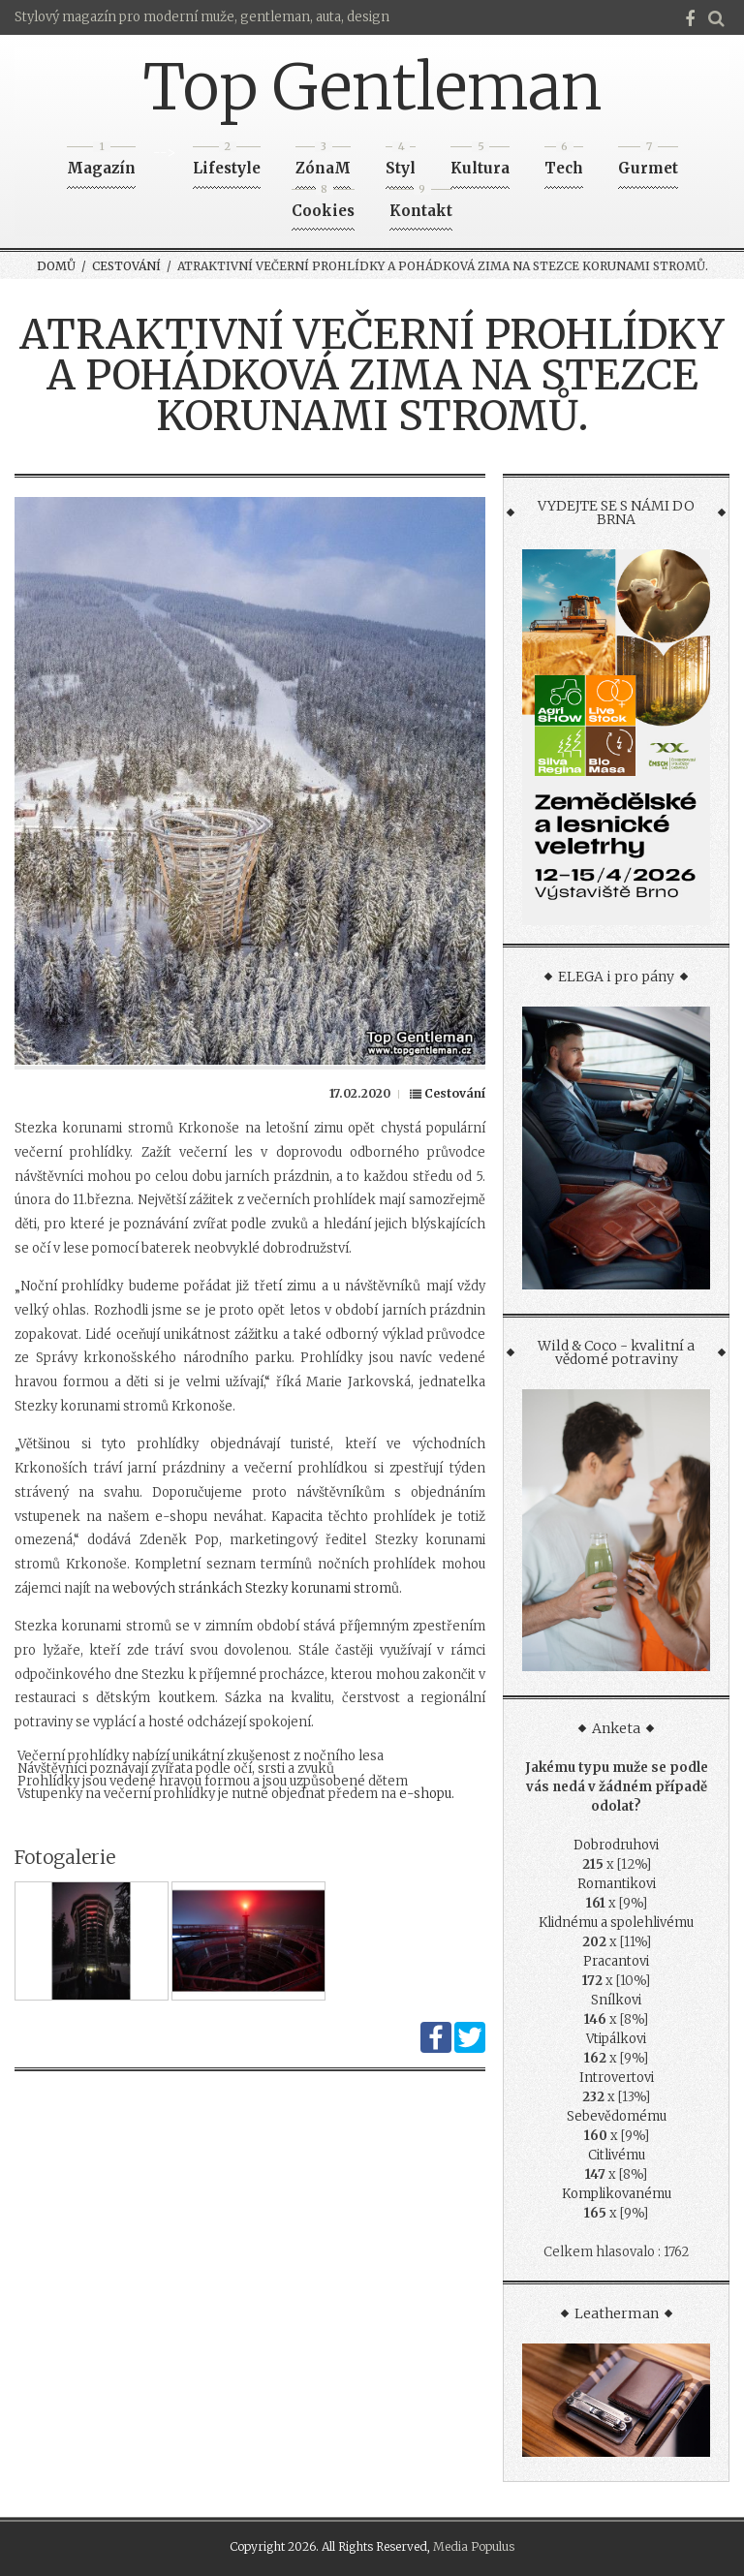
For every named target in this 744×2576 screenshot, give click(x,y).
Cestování (126, 266)
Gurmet (648, 162)
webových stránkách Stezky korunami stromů (255, 1588)
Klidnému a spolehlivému (616, 1922)
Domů (56, 266)
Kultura (480, 162)
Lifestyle (227, 162)
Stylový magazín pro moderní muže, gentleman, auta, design (202, 17)
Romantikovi (616, 1884)
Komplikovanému (616, 2194)
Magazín (101, 162)
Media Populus (473, 2546)
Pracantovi (616, 1961)
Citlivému (616, 2155)
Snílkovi (616, 2000)
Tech (563, 162)
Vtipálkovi (616, 2039)
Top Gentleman (372, 87)
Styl (401, 162)
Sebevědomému (616, 2116)
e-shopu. (426, 1793)
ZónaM (323, 162)
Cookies (323, 205)
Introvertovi (616, 2077)
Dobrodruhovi (616, 1845)
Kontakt (420, 205)
